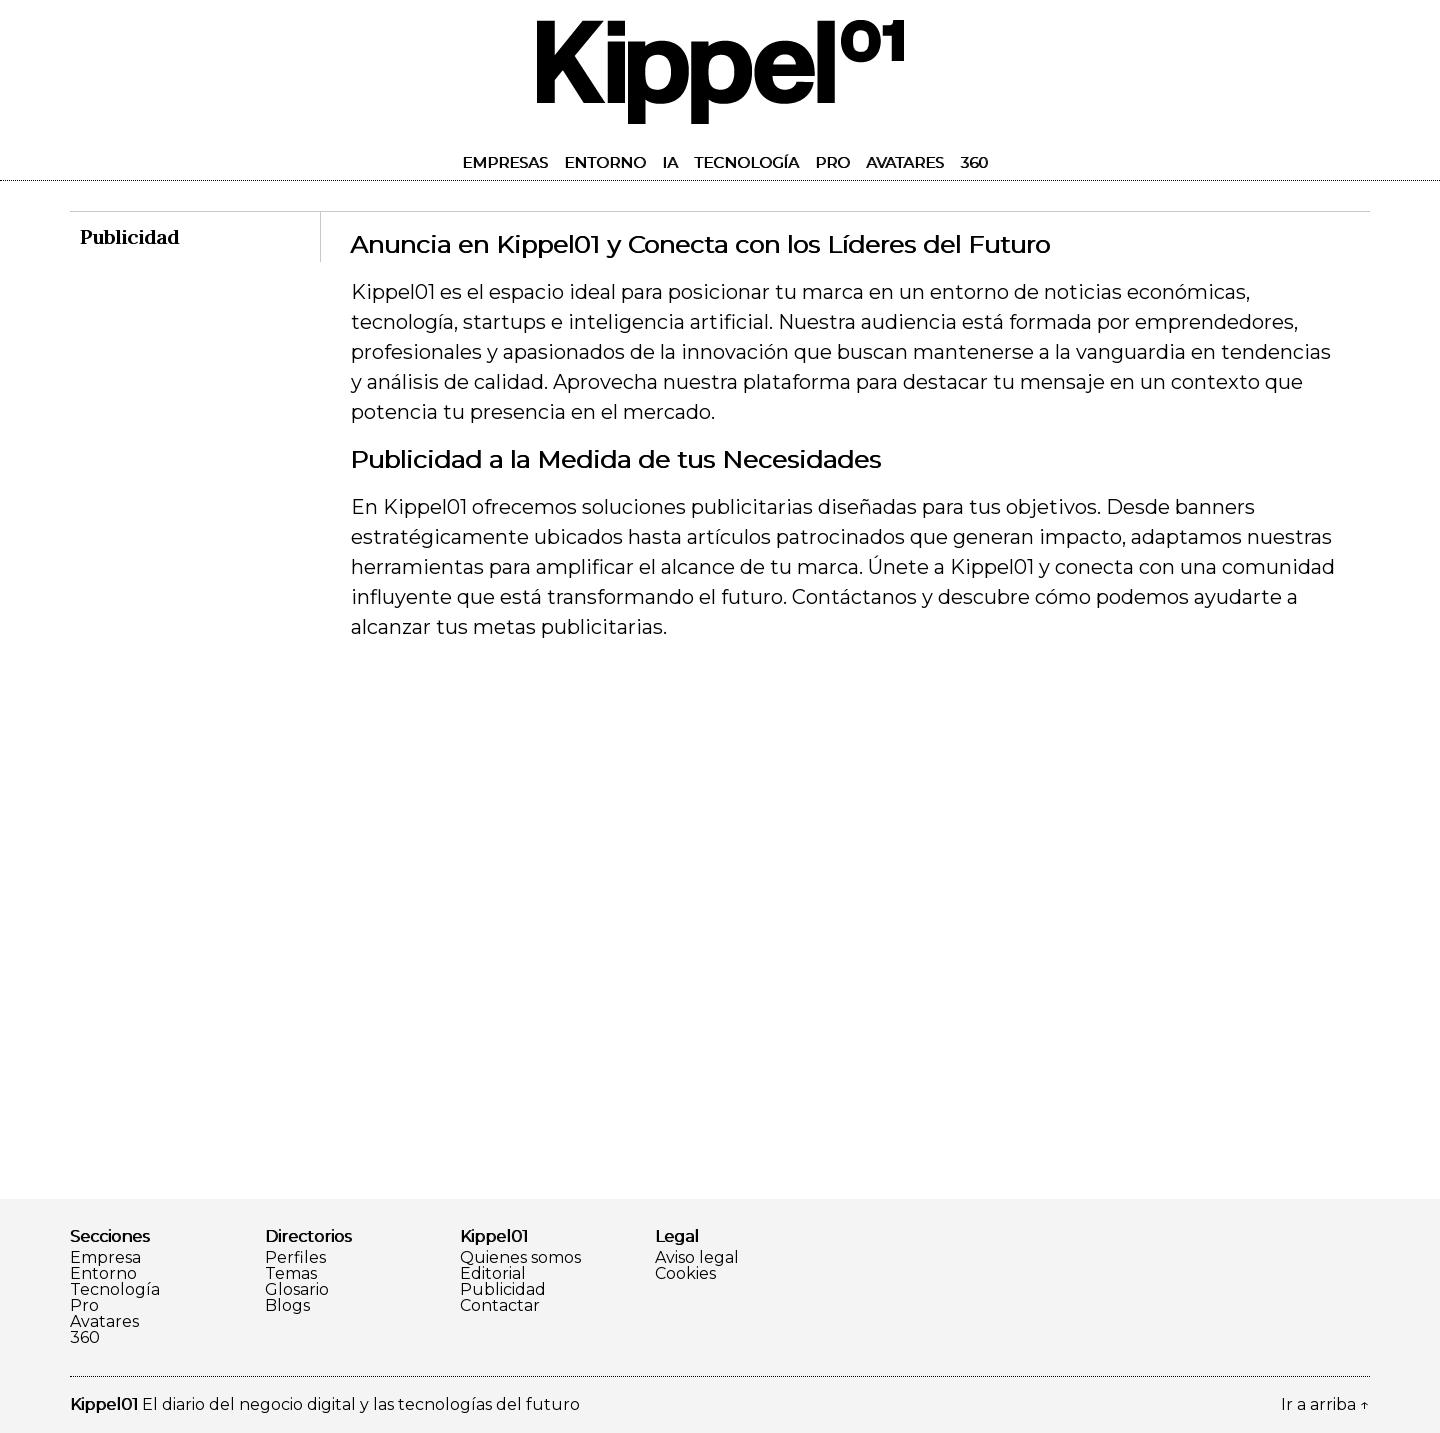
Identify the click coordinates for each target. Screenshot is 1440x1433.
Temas (291, 1274)
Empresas (505, 162)
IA (670, 162)
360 (974, 162)
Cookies (685, 1274)
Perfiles (295, 1258)
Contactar (500, 1306)
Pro (832, 162)
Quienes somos (520, 1258)
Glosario (297, 1290)
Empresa (105, 1258)
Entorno (605, 162)
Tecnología (746, 162)
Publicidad (503, 1290)
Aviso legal (697, 1258)
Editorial (493, 1274)
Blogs (287, 1306)
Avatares (905, 162)
